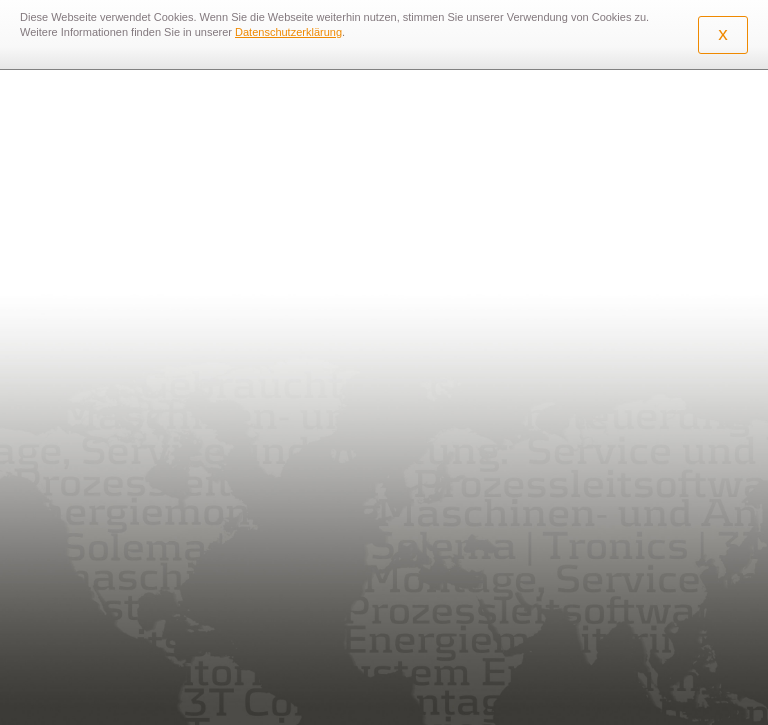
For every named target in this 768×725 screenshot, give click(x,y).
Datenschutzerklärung (288, 32)
